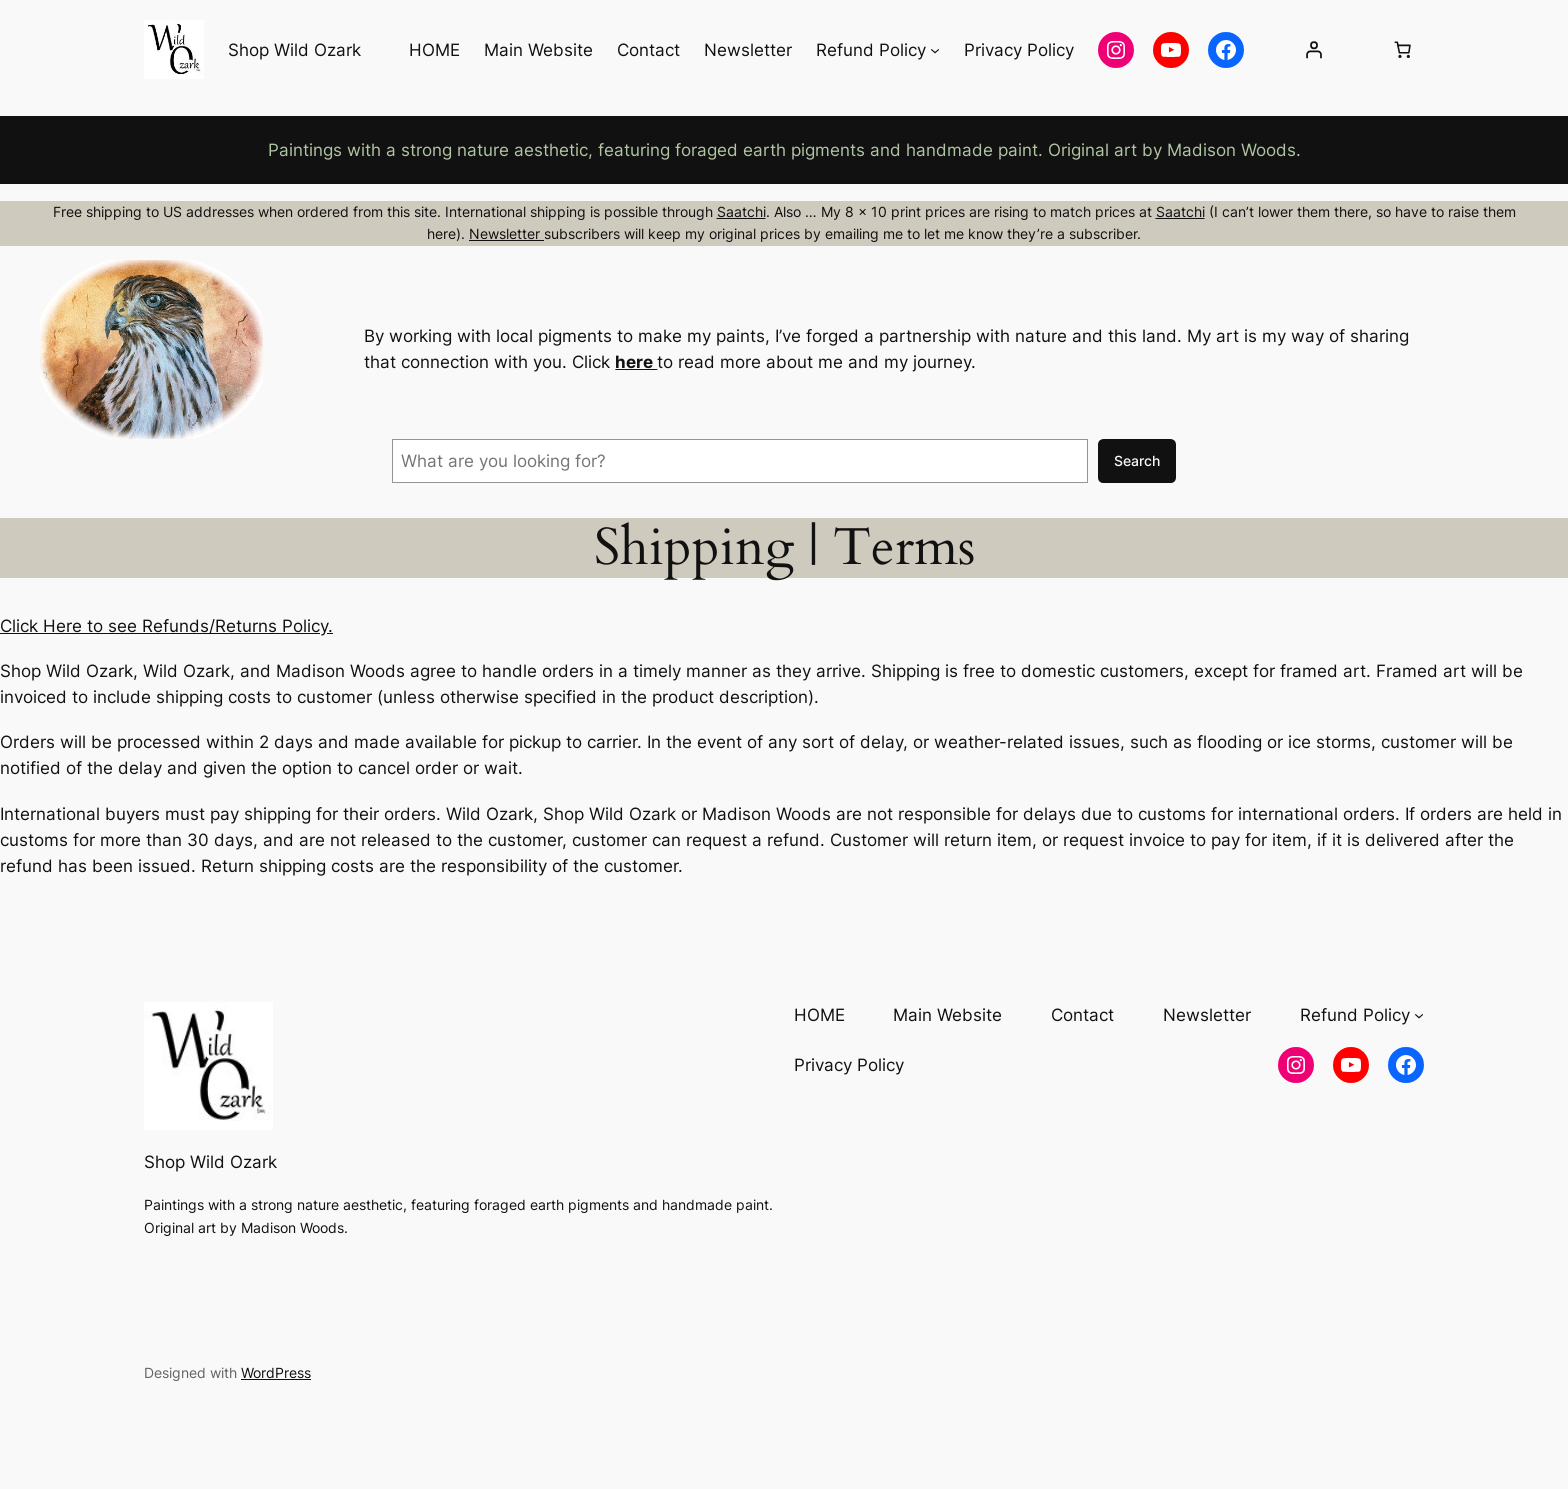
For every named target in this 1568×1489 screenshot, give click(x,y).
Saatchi (741, 211)
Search (1137, 460)
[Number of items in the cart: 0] (1403, 50)
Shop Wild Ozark (294, 50)
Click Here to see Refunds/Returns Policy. (166, 626)
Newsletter (506, 233)
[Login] (1313, 50)
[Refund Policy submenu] (935, 50)
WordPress (276, 1372)
